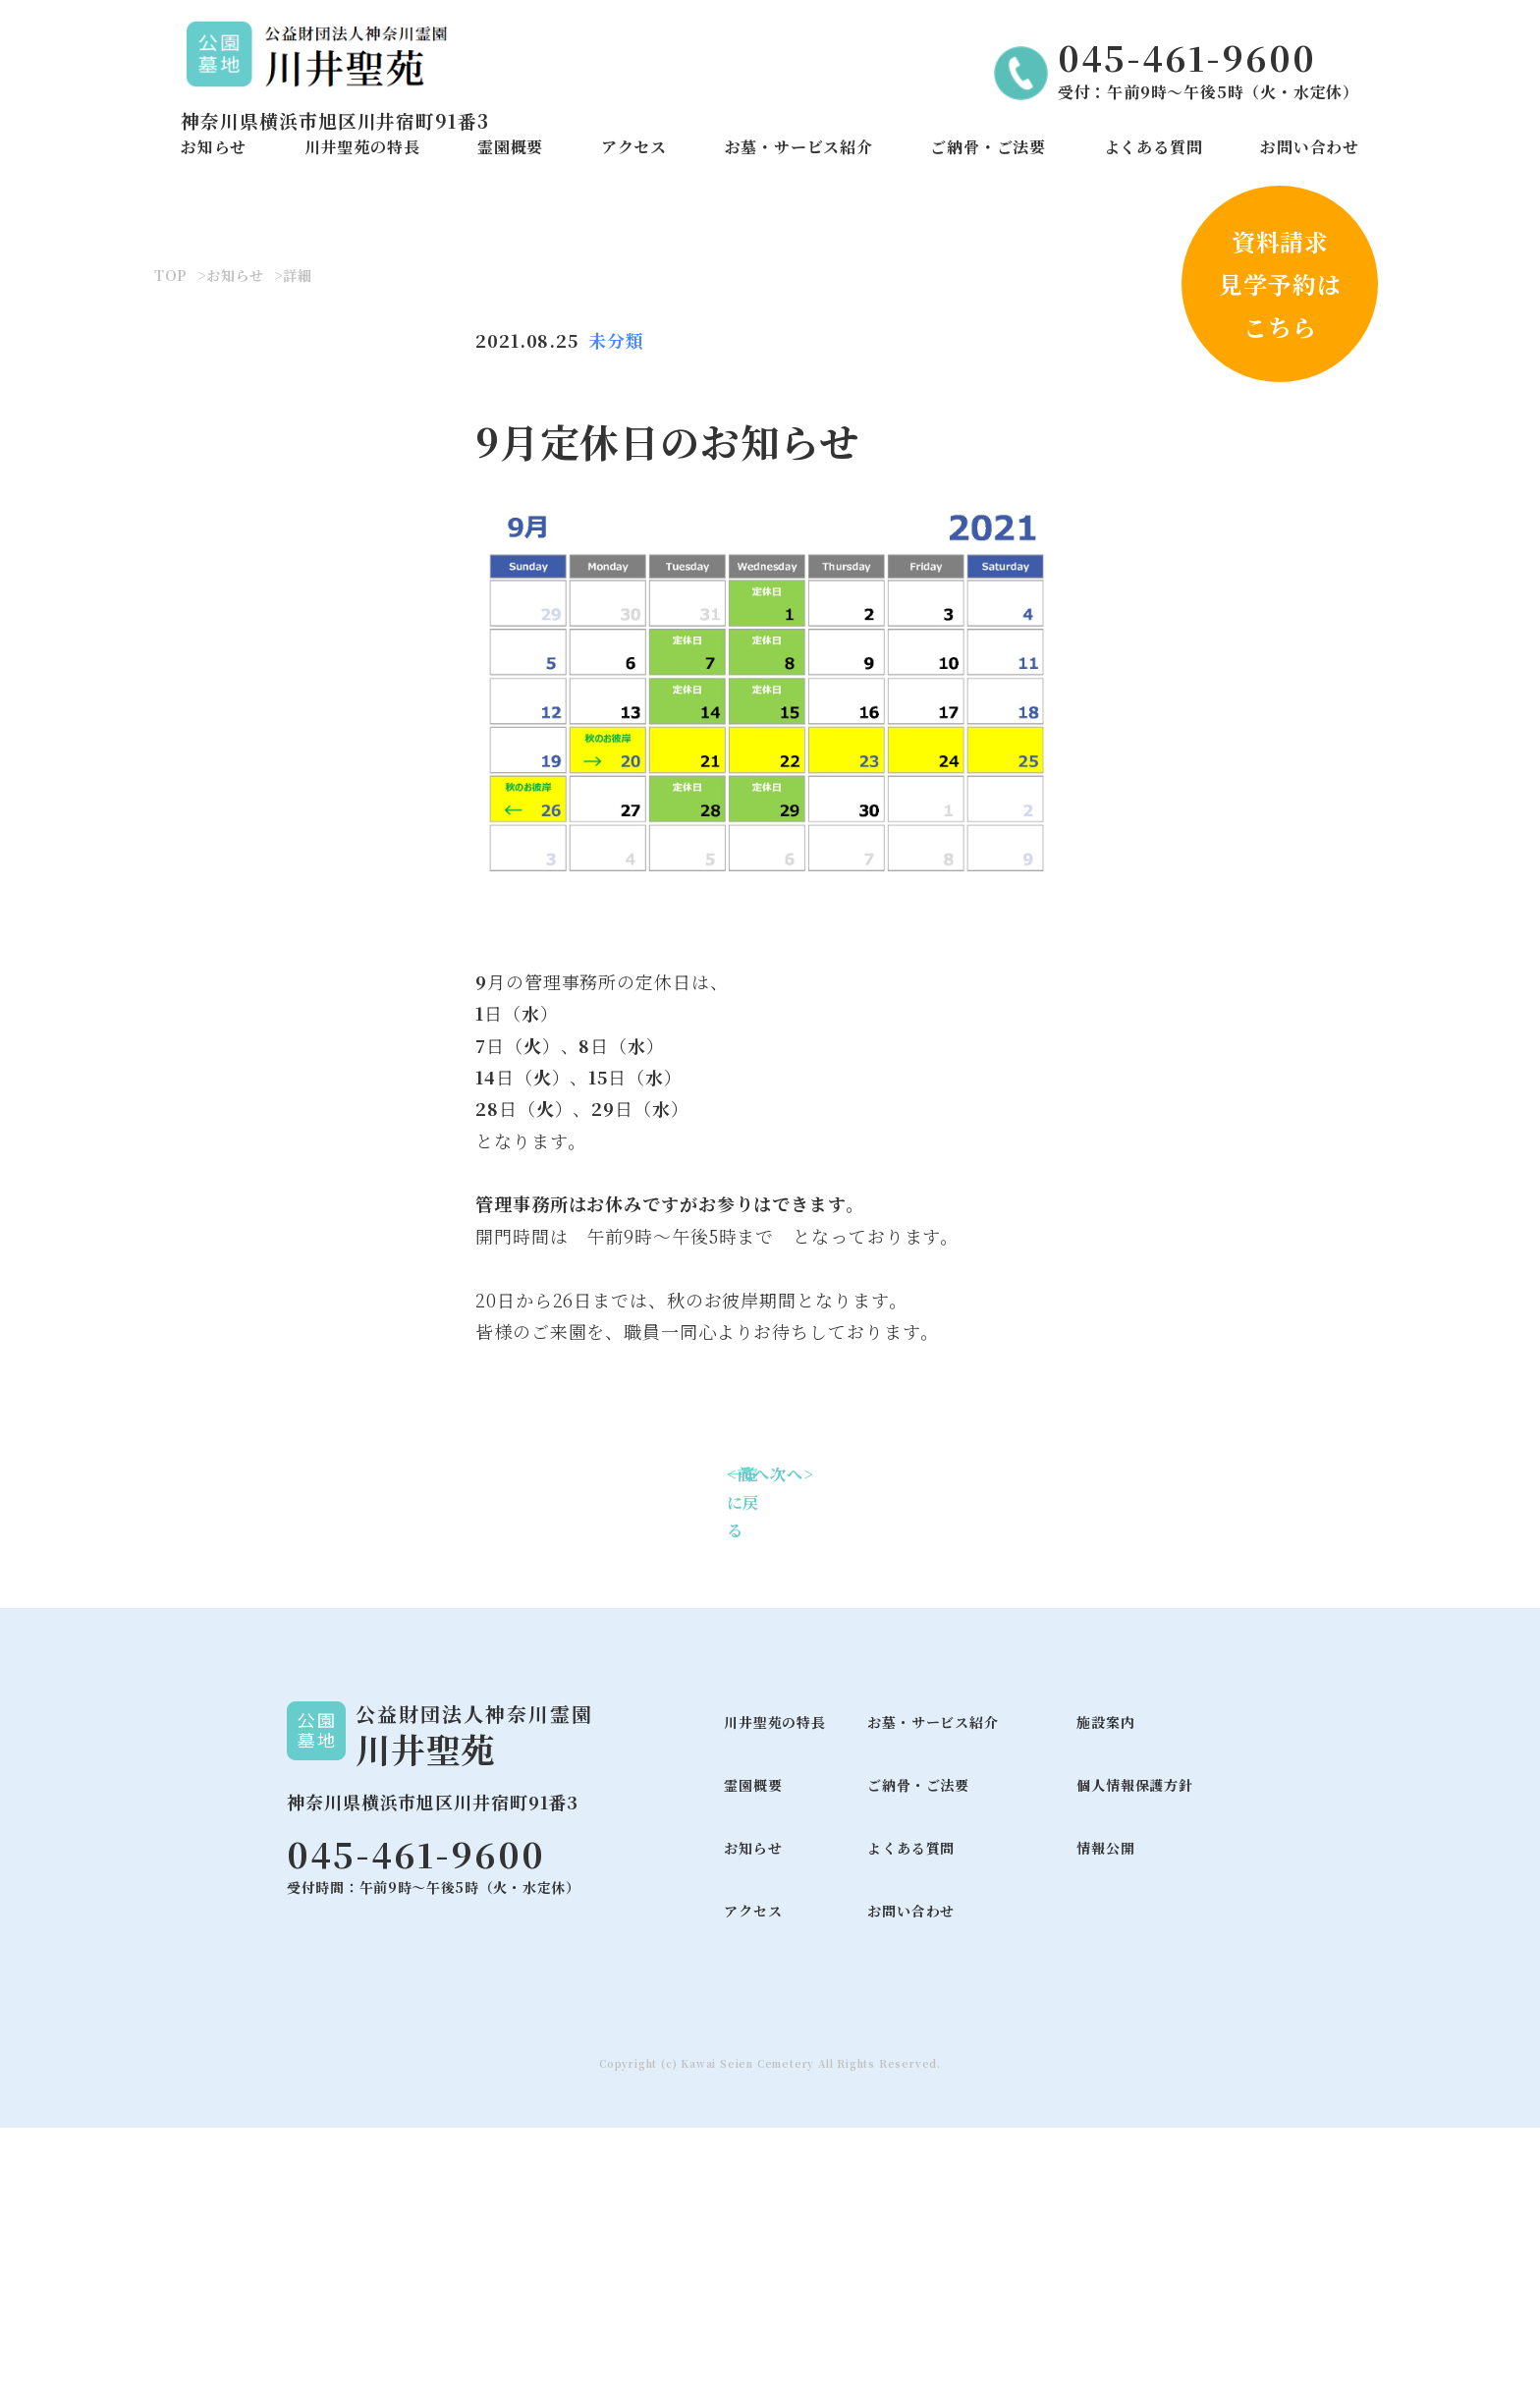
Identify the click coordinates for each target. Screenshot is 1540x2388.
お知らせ (214, 147)
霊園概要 (510, 147)
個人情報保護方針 (1134, 2045)
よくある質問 (1153, 147)
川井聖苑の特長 (362, 147)
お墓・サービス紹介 (799, 147)
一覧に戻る (743, 1763)
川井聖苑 (426, 2009)
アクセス (634, 147)
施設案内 (1105, 1982)
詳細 (297, 536)
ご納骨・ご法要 (988, 147)
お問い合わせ (1309, 147)
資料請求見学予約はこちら (1280, 283)
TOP (171, 536)
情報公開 (1105, 2108)
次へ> (791, 1734)
